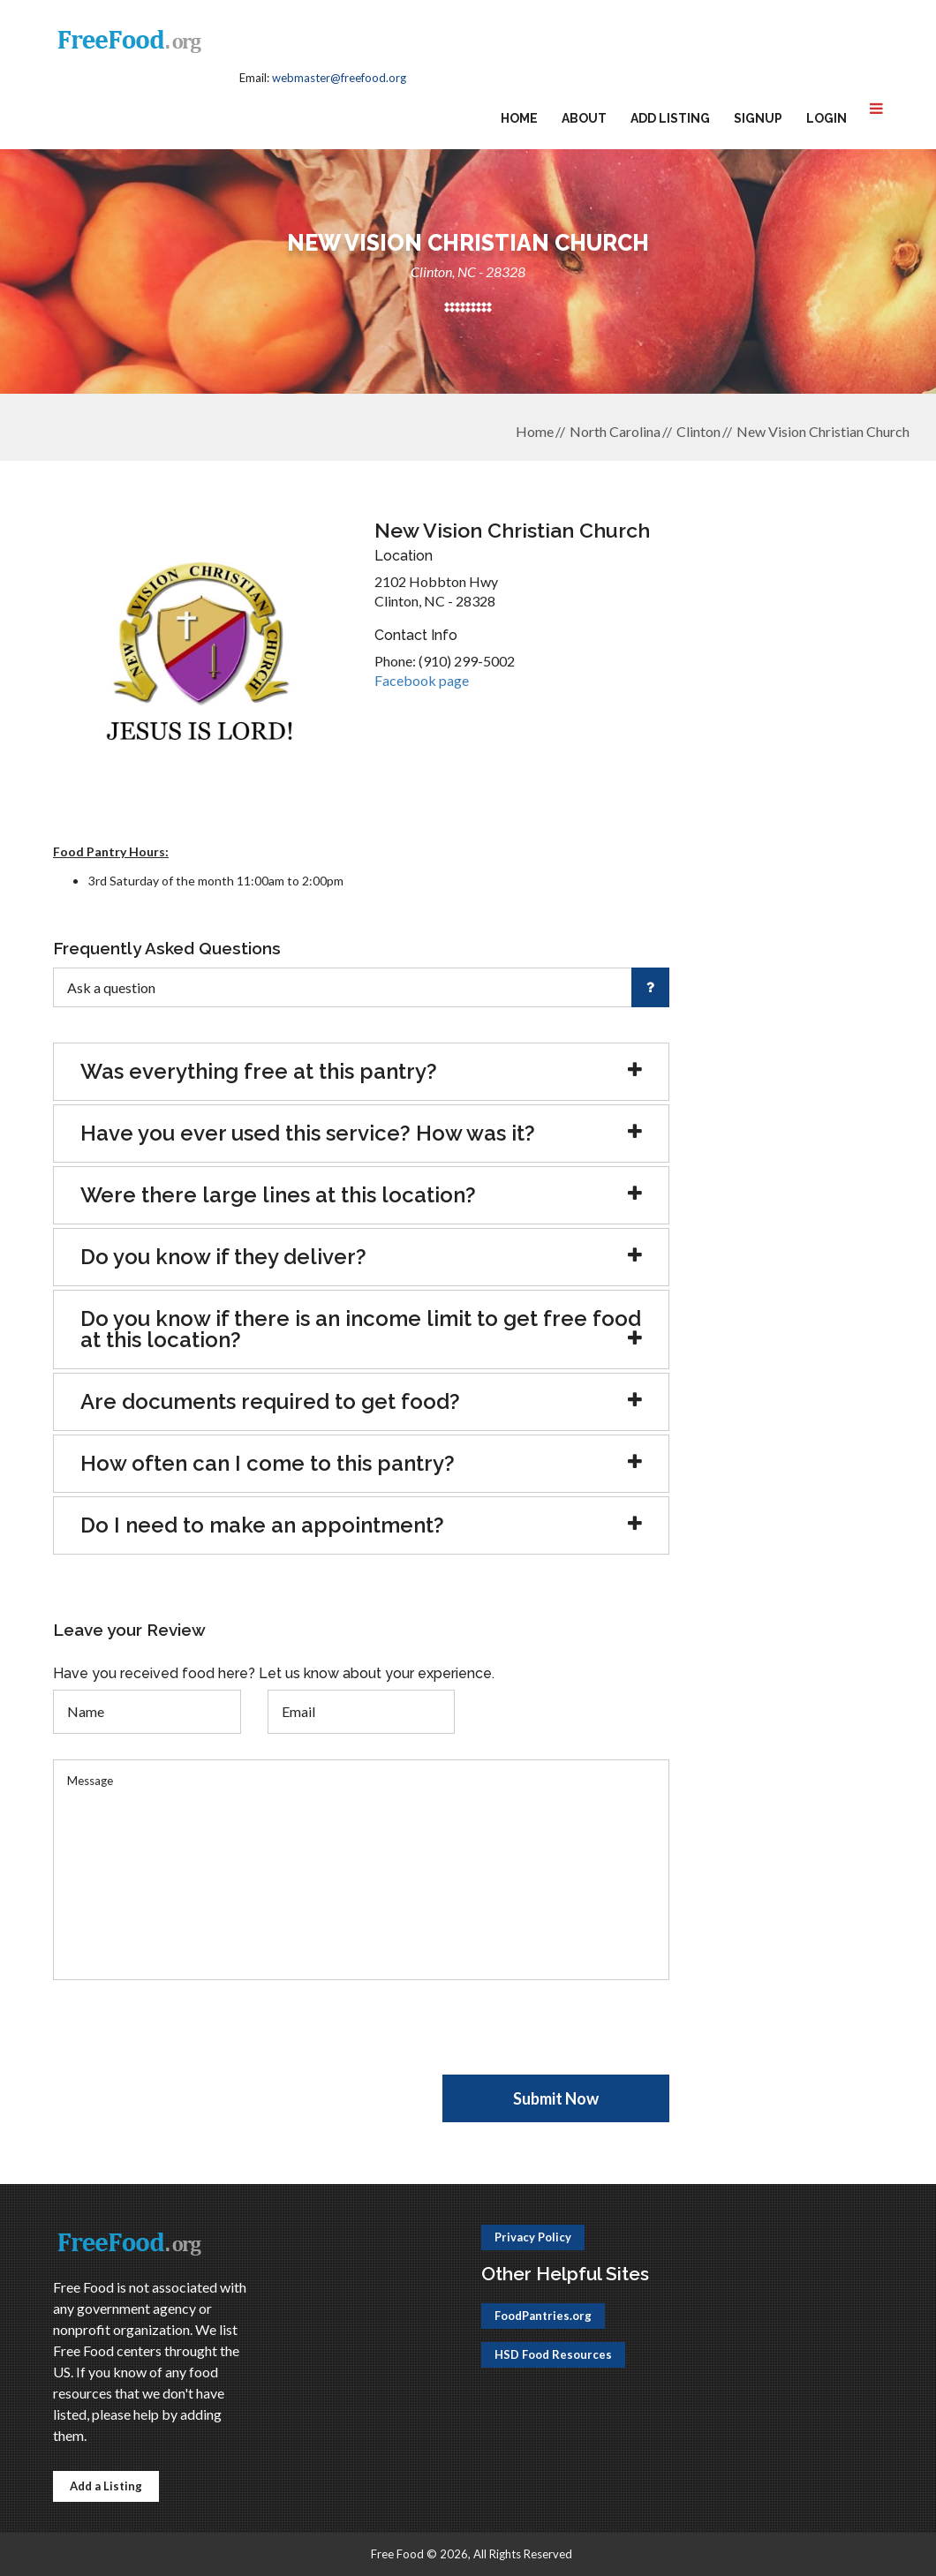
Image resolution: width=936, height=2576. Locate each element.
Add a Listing (106, 2486)
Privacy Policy (532, 2237)
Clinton (698, 431)
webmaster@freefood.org (339, 78)
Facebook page (421, 680)
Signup (758, 118)
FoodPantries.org (543, 2316)
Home (519, 118)
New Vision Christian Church (823, 431)
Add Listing (670, 118)
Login (826, 118)
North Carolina (615, 431)
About (584, 118)
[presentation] (187, 2040)
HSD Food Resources (553, 2354)
